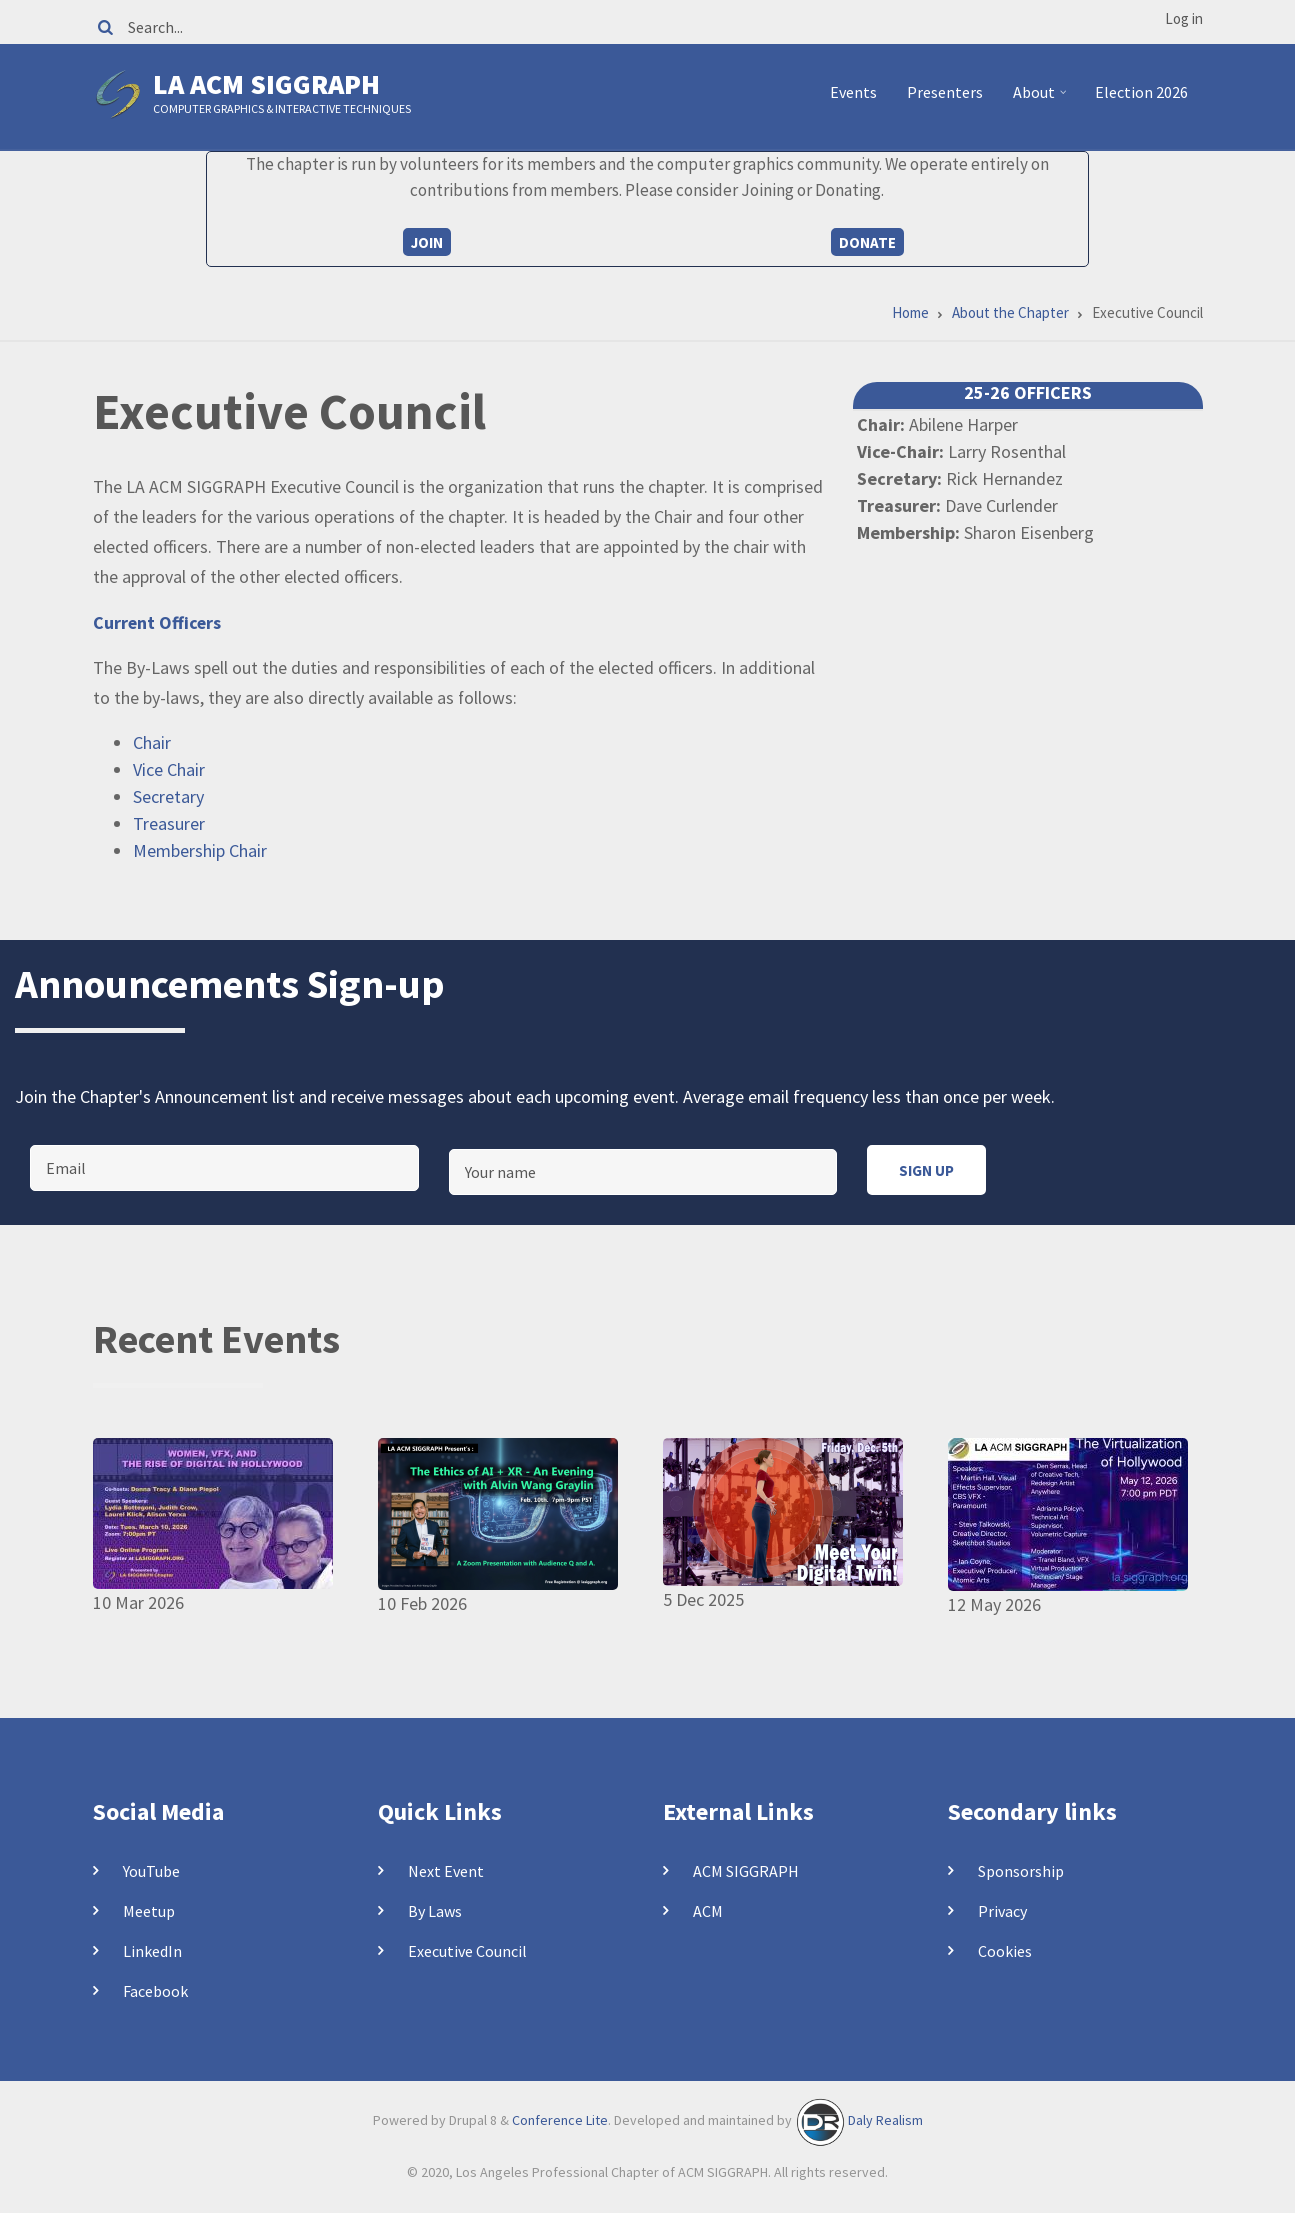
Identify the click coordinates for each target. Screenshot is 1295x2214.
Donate (867, 242)
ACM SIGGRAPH (746, 1871)
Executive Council (467, 1951)
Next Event (446, 1871)
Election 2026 (1141, 92)
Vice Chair (169, 769)
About (1042, 100)
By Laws (435, 1911)
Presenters (945, 92)
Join (427, 242)
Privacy (1002, 1911)
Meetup (149, 1911)
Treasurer (169, 823)
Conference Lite (560, 2121)
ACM (708, 1911)
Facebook (155, 1991)
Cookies (1005, 1951)
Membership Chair (200, 850)
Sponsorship (1021, 1871)
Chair (152, 742)
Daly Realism (885, 2121)
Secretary (168, 796)
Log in (1184, 18)
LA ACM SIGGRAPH (266, 84)
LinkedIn (152, 1951)
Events (853, 92)
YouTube (151, 1871)
